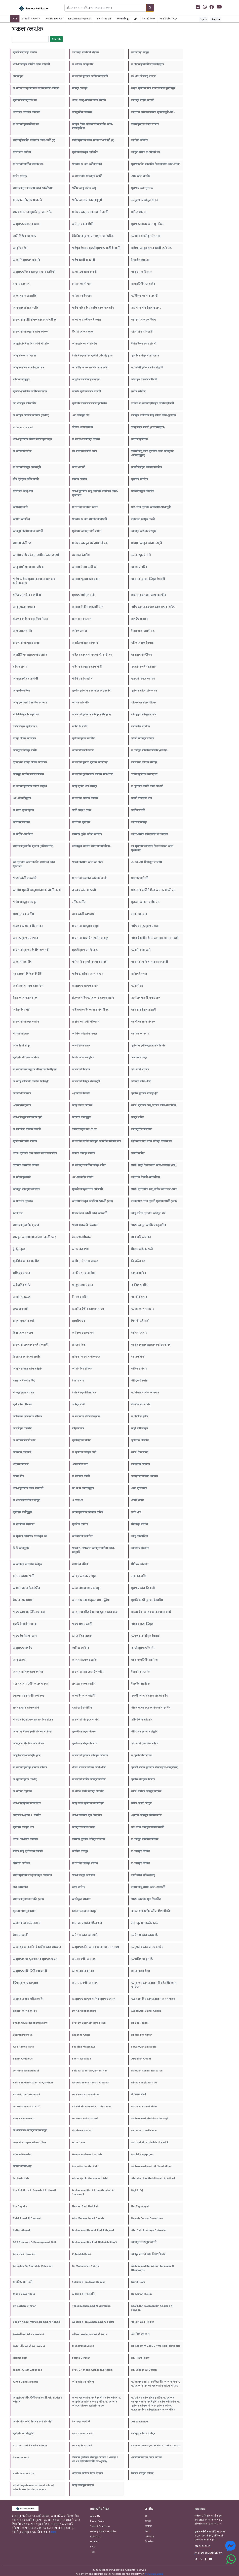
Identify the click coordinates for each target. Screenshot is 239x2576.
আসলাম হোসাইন (140, 1464)
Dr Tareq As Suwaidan (85, 2094)
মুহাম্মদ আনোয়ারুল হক (144, 690)
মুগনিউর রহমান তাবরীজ (26, 1261)
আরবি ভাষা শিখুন (169, 19)
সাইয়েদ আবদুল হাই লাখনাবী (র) (90, 543)
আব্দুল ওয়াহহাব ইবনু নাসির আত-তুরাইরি (153, 415)
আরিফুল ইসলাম (81, 1899)
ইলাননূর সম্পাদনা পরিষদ (85, 52)
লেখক (148, 2521)
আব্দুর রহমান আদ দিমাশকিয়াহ (148, 2254)
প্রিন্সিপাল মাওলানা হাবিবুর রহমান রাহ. (152, 1141)
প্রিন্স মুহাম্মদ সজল (23, 1333)
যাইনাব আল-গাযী (141, 1081)
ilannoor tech (21, 2457)
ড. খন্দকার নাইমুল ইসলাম (145, 1636)
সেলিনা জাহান (139, 1333)
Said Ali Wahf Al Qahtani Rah (89, 2070)
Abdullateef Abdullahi (26, 2094)
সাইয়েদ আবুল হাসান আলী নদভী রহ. (92, 655)
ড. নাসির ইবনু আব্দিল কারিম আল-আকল (36, 88)
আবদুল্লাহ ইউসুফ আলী (144, 2242)
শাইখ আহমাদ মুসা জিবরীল (146, 1899)
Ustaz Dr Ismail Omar (144, 2130)
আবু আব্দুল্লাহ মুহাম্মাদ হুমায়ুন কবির (150, 1345)
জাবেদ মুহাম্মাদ (139, 439)
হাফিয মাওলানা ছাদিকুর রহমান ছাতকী (152, 403)
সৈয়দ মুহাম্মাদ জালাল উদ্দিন (87, 1512)
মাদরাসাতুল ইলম (140, 1971)
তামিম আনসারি (80, 702)
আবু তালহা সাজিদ (82, 1105)
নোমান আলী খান (81, 284)
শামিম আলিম (20, 1464)
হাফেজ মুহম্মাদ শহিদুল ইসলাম (88, 1839)
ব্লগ (135, 19)
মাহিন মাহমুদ (20, 176)
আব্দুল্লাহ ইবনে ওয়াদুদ (143, 2433)
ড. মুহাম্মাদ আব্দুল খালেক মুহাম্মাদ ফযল (35, 1959)
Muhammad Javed (83, 2346)
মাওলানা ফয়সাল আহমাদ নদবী (89, 878)
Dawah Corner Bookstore (147, 2218)
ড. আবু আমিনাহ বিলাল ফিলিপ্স (31, 1081)
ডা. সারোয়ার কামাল (83, 1971)
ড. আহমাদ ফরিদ (22, 451)
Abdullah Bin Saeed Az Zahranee (33, 2266)
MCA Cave (78, 2142)
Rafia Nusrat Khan (24, 2473)
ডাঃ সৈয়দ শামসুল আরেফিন (28, 986)
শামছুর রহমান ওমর (23, 1392)
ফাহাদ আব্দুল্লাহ (21, 379)
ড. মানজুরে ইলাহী (141, 555)
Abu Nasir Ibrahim (24, 2254)
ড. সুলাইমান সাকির (141, 1755)
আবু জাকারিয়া (139, 1536)
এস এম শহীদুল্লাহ (22, 798)
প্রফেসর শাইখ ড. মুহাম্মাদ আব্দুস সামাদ (93, 998)
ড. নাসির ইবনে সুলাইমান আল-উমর (32, 1731)
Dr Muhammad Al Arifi (26, 2106)
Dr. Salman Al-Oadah (144, 2370)
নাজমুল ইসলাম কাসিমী (144, 379)
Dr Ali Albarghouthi (84, 2011)
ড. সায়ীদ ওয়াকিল (23, 834)
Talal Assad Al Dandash (27, 2218)
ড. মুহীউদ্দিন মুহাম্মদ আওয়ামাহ (30, 655)
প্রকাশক (148, 2526)
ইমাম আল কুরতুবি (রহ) (25, 998)
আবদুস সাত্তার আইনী (142, 100)
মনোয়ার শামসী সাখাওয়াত (145, 998)
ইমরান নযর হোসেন (23, 1600)
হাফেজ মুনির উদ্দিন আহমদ (87, 834)
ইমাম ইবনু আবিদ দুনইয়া (26, 1225)
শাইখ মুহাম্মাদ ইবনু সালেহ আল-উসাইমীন (153, 1105)
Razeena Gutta (81, 2035)
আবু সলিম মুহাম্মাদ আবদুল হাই (148, 1213)
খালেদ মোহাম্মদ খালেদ (144, 702)
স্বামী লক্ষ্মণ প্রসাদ (81, 810)
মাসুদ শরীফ (137, 1117)
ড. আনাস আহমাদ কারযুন (86, 1588)
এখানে (53, 2532)
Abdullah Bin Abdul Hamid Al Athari (153, 2178)
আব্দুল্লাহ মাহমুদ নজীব (25, 750)
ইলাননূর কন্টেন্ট (81, 2421)
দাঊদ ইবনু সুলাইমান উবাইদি (28, 1851)
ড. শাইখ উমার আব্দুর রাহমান (88, 1791)
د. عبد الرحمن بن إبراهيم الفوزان (89, 2334)
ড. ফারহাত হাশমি (22, 631)
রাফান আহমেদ (21, 284)
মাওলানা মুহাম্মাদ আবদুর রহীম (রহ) (91, 714)
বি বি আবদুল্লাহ (21, 1548)
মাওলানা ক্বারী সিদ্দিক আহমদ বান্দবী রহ (34, 320)
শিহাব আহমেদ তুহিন (83, 1057)
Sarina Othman (81, 2358)
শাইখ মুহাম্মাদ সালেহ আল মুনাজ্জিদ (32, 439)
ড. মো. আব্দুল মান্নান (142, 1309)
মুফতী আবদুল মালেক (84, 1731)
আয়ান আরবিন (21, 519)
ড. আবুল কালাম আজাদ (145, 1839)
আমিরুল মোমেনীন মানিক (27, 1416)
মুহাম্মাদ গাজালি (140, 1440)
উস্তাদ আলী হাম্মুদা (141, 1803)
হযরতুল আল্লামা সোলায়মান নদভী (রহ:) (34, 1237)
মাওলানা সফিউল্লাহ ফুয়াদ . (146, 308)
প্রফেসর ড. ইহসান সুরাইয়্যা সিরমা (30, 619)
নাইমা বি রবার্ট (79, 726)
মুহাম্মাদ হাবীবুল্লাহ (22, 1512)
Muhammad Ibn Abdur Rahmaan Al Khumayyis (152, 2268)
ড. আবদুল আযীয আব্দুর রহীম (88, 1165)
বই (146, 2516)
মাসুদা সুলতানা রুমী (24, 1321)
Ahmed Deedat (22, 2154)
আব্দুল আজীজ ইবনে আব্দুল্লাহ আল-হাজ (95, 1612)
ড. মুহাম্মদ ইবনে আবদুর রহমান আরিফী (34, 272)
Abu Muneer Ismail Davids (88, 2218)
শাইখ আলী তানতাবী (83, 260)
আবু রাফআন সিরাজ (24, 355)
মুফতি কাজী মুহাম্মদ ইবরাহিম (147, 1600)
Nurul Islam (138, 2282)
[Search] (150, 8)
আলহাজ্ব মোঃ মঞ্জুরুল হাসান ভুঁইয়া (91, 1600)
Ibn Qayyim (20, 2206)
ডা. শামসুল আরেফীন (24, 403)
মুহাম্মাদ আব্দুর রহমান (25, 2011)
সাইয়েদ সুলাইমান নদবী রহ (27, 595)
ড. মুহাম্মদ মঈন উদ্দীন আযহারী (30, 1971)
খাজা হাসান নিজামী (142, 332)
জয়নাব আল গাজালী (84, 890)
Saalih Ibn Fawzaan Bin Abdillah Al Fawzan (152, 2308)
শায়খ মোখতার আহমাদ (25, 1839)
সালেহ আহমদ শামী (23, 1576)
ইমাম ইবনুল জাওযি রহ (84, 1129)
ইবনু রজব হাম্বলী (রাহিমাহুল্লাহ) (148, 427)
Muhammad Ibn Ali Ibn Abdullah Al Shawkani (93, 2192)
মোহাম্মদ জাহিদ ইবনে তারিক (87, 2473)
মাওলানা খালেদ (140, 1069)
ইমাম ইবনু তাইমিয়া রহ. (84, 1392)
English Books (104, 19)
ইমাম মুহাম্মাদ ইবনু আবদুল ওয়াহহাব (32, 1875)
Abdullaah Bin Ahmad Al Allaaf (90, 2082)
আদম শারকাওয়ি (22, 2166)
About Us (95, 2516)
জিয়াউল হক (138, 1261)
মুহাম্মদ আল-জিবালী (143, 1588)
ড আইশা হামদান (22, 1093)
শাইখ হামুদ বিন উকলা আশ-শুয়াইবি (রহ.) (153, 1165)
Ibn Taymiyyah (140, 2206)
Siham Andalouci (23, 2059)
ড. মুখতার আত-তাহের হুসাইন (147, 1947)
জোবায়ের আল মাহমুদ (84, 1911)
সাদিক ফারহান (139, 212)
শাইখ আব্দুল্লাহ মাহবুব (25, 902)
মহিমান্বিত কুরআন (31, 19)
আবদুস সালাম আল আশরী (28, 531)
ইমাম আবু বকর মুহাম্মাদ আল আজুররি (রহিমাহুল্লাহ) (152, 453)
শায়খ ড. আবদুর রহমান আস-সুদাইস (150, 1708)
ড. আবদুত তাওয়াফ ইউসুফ (27, 1564)
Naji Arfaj (137, 2190)
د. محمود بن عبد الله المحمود (28, 2334)
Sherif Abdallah (81, 2059)
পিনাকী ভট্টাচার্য (139, 1321)
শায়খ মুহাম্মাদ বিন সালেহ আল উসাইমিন (35, 1153)
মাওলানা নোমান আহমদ (85, 798)
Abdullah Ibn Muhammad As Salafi (93, 2322)
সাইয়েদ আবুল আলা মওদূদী (146, 543)
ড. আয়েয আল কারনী (84, 272)
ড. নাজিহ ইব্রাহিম (22, 1791)
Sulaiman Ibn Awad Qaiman (88, 2282)
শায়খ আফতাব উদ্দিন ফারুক (29, 1612)
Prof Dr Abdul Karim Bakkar (30, 2445)
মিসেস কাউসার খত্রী (142, 1249)
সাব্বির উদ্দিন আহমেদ (24, 738)
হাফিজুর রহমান (21, 1273)
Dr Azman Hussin (141, 2294)
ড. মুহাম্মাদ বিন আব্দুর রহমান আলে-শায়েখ (95, 1947)
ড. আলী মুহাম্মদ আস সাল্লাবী (147, 367)
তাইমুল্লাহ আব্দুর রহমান (143, 714)
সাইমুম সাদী (78, 1404)
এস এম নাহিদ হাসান (82, 1177)
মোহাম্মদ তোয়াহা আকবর (26, 112)
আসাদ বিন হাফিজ (82, 1369)
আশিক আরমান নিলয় (84, 1033)
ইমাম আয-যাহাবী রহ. (143, 631)
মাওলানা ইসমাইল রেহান (85, 507)
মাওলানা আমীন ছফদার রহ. (28, 164)
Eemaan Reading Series (80, 19)
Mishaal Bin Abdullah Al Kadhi (149, 2142)
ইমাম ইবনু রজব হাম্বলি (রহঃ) (28, 1899)
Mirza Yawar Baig (24, 2294)
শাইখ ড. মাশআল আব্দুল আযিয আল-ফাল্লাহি (93, 1550)
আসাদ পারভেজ (21, 1297)
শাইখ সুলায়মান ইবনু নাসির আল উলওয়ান (154, 1189)
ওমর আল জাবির (140, 176)
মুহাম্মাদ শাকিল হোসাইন (26, 1057)
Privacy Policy (97, 2521)
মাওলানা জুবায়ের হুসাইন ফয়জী (30, 1345)
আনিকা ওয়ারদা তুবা (83, 1333)
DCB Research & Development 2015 (34, 2242)
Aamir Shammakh (23, 2118)
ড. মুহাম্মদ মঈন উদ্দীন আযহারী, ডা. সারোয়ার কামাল (37, 2400)
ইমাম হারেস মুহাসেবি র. (25, 726)
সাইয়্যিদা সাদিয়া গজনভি (144, 1476)
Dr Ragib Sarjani (82, 2445)
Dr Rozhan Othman (24, 2306)
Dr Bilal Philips (140, 2023)
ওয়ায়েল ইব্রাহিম (81, 555)
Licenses (94, 2541)
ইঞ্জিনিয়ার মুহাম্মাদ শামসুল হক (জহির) (93, 236)
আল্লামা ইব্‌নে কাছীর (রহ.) (27, 1755)
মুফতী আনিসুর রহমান (25, 52)
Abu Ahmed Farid (23, 2047)
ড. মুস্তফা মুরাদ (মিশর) (25, 1779)
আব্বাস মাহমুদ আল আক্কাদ (27, 1369)
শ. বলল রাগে (138, 2094)
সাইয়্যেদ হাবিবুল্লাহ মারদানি (27, 200)
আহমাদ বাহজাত (140, 1548)
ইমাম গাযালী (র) (22, 543)
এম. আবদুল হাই (80, 415)
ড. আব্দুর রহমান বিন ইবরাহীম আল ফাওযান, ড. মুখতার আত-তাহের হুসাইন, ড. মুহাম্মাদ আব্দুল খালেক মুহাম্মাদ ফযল (96, 2402)
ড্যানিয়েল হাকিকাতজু (143, 1875)
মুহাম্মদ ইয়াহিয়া (139, 479)
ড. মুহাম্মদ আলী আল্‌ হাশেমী (147, 786)
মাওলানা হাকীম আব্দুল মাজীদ (89, 1779)
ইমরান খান (78, 1380)
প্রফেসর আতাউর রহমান (26, 1165)
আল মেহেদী (78, 467)
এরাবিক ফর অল (140, 2334)
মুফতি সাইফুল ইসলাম (143, 1779)
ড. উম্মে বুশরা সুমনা (23, 810)
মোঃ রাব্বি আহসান (141, 1237)
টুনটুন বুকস (19, 1249)
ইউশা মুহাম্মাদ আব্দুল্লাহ (25, 1983)
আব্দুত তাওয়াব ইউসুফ (84, 1576)
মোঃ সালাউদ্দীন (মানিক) (144, 1660)
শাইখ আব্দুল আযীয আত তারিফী (31, 64)
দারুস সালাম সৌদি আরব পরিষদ (30, 1684)
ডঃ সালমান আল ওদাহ (84, 451)
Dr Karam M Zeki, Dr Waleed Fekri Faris (155, 2346)
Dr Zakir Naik (21, 2178)
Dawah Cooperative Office (29, 2142)
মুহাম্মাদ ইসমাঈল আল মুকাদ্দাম (89, 403)
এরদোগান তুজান (22, 1105)
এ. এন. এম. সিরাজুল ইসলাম (146, 862)
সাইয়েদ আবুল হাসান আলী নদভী (90, 212)
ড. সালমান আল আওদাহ (145, 1392)
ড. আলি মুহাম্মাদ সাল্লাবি (26, 260)
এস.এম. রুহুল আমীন (83, 1684)
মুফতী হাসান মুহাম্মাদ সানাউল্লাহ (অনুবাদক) (154, 1767)
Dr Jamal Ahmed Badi (26, 2070)
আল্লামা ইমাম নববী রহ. (84, 567)
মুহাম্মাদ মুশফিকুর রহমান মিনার (148, 1045)
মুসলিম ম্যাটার (80, 1524)
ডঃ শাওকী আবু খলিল (143, 76)
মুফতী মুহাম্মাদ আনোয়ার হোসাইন (149, 1696)
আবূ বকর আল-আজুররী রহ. (28, 367)
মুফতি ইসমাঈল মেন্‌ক (25, 1624)
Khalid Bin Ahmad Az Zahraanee (91, 2106)
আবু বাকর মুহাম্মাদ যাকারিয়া (88, 1803)
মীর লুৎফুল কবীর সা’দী (26, 479)
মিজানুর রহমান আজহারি (26, 1357)
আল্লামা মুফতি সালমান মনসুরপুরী (149, 962)
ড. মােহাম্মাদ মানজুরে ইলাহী (87, 176)
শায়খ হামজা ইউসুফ (142, 1624)
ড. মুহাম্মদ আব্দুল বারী (84, 1452)
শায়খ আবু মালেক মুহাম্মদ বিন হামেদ (33, 1719)
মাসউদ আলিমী (139, 878)
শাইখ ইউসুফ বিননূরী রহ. (26, 714)
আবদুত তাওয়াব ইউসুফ (143, 531)
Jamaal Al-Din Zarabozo (27, 2370)
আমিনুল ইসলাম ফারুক (85, 1261)
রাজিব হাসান (20, 667)
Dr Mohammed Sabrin (85, 2266)
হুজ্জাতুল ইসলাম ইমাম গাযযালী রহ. (91, 846)
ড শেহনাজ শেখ (80, 1249)
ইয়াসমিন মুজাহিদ (140, 1672)
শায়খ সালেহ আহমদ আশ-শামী (89, 1767)
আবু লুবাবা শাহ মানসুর (84, 786)
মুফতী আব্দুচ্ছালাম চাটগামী (87, 1189)
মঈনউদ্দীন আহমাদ (141, 1719)
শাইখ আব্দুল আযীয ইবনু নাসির (148, 1225)
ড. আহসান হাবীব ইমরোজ (86, 1416)
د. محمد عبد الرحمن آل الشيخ (29, 2346)
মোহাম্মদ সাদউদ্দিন (141, 655)
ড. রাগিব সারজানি (141, 950)
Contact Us (95, 2536)
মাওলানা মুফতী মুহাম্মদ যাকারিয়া (90, 762)
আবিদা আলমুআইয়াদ (143, 320)
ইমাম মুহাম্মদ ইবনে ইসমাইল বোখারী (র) (93, 140)
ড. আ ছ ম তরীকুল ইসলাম (145, 236)
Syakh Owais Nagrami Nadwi (30, 2023)
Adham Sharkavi (23, 427)
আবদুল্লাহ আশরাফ (141, 1129)
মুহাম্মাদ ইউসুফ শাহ (23, 1827)
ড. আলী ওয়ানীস (22, 962)
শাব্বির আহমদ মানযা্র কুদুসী (87, 200)
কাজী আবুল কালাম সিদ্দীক (146, 467)
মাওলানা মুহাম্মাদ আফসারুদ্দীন (148, 595)
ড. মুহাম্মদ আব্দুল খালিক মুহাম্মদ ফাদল (93, 1999)
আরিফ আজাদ (139, 140)
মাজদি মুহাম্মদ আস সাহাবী (86, 391)
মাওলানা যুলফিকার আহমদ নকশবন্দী (92, 774)
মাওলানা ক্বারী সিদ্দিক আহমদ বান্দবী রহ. (153, 890)
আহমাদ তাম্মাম (21, 822)
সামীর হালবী (138, 810)
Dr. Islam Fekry (140, 2358)
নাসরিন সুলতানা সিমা (83, 1273)
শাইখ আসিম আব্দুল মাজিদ (146, 1791)
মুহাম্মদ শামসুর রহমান (24, 1911)
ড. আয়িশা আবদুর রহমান (86, 439)
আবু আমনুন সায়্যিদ (83, 2382)
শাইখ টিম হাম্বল (139, 1452)
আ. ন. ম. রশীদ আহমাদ (85, 1983)
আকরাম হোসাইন (140, 726)
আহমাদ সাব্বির (139, 567)
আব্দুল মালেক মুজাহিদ (84, 1660)
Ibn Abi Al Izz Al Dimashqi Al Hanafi (34, 2190)
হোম (15, 19)
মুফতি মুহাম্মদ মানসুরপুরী (144, 1093)
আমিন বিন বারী (21, 1010)
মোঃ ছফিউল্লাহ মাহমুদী (143, 1010)
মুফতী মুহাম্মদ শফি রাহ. (85, 950)
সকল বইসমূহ (123, 19)
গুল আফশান (20, 1887)
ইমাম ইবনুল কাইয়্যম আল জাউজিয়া (33, 188)
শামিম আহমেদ (21, 1033)
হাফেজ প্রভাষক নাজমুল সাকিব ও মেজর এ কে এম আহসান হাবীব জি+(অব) (95, 2459)
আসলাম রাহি (20, 507)
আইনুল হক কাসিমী (82, 224)
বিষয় (147, 2531)
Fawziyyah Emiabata (144, 2047)
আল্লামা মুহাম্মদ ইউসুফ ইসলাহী (148, 579)
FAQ (92, 2547)
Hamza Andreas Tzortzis (87, 2154)
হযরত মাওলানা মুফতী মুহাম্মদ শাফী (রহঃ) (154, 1201)
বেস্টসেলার (149, 2536)
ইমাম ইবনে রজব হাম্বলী (144, 344)
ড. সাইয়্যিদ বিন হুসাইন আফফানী (90, 367)
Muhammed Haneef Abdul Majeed (93, 2230)
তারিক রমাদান (139, 1369)
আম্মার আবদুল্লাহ (81, 1117)
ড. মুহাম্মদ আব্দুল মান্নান (85, 986)
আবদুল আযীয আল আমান (28, 774)
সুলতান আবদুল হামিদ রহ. (145, 902)
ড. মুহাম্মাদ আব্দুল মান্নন (144, 200)
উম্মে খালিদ (78, 1887)
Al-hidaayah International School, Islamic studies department (33, 2487)
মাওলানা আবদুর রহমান (26, 1022)
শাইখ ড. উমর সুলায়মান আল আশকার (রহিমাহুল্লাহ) (34, 581)
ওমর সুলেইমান (139, 1488)
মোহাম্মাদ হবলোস (81, 619)
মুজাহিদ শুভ (78, 1321)
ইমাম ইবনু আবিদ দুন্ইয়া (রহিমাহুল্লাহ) (92, 355)
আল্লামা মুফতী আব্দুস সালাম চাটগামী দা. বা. (37, 890)
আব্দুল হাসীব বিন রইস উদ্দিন (28, 1743)
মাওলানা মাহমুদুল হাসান (85, 1719)
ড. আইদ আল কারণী (83, 1696)
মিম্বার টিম (18, 1476)
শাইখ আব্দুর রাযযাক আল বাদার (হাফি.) (153, 607)
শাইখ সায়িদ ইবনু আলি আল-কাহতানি (93, 308)
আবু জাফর (19, 1660)
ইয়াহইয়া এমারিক (140, 1684)
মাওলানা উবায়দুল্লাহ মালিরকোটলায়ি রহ (35, 1069)
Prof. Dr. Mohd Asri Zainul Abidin (92, 2370)
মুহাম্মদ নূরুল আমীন (83, 738)
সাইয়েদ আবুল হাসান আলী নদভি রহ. (151, 248)
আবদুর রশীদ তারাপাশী (25, 679)
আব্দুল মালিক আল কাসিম (28, 1672)
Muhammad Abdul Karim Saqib (150, 2118)
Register (216, 19)
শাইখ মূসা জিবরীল (82, 679)
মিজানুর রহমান (139, 1524)
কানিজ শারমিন (139, 1285)
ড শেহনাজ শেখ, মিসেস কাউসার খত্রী (32, 2421)
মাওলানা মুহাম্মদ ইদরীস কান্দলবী (90, 76)
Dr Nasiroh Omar (141, 2035)
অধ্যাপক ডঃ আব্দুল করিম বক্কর (30, 2130)
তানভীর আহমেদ (81, 1045)
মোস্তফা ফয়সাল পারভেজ (86, 1357)
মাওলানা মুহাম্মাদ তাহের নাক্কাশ (30, 786)
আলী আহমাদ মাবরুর (143, 1022)
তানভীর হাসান (139, 1297)
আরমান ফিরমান (22, 1452)
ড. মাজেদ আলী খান (24, 1440)
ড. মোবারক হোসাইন (24, 1524)
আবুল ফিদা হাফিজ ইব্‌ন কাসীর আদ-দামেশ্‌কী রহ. (92, 126)
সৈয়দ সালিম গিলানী (83, 750)
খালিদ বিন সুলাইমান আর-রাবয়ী (89, 962)
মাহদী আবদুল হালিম (142, 738)
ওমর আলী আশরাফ (83, 914)
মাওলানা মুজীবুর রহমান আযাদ (30, 1767)
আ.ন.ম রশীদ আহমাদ (84, 1959)
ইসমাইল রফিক (80, 1564)
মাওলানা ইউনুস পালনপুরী (27, 467)
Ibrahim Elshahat (82, 2130)
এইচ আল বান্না (80, 1464)
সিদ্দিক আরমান (140, 1564)
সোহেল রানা (138, 1357)
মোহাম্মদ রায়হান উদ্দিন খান (87, 1923)
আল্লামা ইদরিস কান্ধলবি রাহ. (87, 607)
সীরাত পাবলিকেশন (83, 427)
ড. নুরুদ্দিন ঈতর (22, 690)
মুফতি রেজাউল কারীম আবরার (30, 391)
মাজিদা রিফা (79, 1345)
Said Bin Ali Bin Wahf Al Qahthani (33, 2082)
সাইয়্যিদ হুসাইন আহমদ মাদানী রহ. (90, 1010)
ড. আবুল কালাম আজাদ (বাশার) (31, 415)
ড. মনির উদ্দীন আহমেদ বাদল (88, 1309)
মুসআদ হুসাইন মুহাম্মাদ (143, 667)
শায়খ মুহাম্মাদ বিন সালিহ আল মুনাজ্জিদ (153, 88)
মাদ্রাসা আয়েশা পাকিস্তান (85, 1022)
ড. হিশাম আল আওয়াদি (144, 1935)
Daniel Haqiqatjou (142, 2154)
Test (92, 2552)
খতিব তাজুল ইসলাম (142, 643)
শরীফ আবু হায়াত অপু (84, 188)
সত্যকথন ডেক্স (139, 1057)
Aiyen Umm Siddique (25, 2382)
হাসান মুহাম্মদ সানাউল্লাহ (144, 774)
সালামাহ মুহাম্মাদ (81, 822)
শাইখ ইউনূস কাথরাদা (83, 1875)
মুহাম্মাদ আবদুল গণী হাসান (86, 531)
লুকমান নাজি (138, 1576)
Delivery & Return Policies (103, 2531)
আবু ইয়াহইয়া (20, 248)
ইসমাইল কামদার (140, 260)
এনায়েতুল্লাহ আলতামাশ (26, 1708)
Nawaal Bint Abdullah (85, 2206)
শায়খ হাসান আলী (82, 1624)
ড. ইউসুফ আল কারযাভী (144, 296)
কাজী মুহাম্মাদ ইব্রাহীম (143, 1648)
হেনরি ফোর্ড (137, 1500)
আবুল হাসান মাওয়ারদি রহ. (146, 152)
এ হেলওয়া (77, 1500)
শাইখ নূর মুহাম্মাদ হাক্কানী (144, 1731)
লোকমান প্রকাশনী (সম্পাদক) (28, 1696)
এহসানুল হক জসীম (23, 914)
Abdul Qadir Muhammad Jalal (90, 2178)
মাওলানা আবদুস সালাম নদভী (147, 1827)
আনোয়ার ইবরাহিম (82, 1536)
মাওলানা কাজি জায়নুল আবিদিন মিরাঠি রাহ (96, 1141)
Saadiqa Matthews (83, 2047)
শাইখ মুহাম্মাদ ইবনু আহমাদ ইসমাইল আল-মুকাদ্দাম (95, 493)
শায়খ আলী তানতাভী (25, 878)
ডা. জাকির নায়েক (82, 1636)
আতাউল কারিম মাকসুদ (144, 762)
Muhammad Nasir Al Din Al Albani (151, 2166)
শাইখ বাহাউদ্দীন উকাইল (85, 1225)
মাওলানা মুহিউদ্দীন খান (26, 124)
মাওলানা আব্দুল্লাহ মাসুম (26, 643)
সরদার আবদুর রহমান (83, 1153)
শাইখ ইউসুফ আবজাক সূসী (27, 1117)
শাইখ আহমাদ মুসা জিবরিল (87, 1815)
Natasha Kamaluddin (144, 2106)
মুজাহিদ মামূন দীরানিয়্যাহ (145, 355)
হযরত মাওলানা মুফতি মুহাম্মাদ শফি (32, 212)
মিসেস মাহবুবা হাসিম (142, 2473)
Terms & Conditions (100, 2526)
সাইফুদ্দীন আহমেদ (82, 112)
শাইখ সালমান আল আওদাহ (87, 862)
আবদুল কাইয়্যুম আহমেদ (26, 1189)
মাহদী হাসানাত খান (141, 798)
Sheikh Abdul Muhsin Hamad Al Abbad (36, 2322)
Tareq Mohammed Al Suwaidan (91, 2306)
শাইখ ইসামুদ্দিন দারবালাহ (27, 1803)
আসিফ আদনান (140, 1033)
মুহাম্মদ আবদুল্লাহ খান (25, 100)
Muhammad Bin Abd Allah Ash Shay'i (94, 2242)
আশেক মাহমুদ (139, 822)
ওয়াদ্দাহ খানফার (81, 1093)
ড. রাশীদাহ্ (137, 986)
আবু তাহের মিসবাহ (141, 272)
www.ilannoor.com (154, 2574)
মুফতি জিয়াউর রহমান (25, 1141)
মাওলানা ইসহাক (81, 1069)
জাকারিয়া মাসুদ (140, 52)
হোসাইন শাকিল (21, 1863)
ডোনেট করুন (148, 19)
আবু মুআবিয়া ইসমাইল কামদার (30, 702)
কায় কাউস (78, 1428)
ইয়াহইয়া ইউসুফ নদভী (143, 519)
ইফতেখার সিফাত (81, 1237)
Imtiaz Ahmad (21, 2230)
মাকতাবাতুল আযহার (142, 491)
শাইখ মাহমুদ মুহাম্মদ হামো (145, 926)
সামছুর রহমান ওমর (82, 1285)
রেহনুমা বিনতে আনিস (143, 679)
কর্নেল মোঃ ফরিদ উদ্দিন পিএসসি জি (151, 1911)
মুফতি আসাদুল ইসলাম (84, 1743)
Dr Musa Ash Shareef (85, 2118)
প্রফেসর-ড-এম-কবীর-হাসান (28, 926)
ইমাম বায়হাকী (20, 1935)
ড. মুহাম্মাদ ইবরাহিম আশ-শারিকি (31, 344)
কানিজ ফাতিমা (80, 1648)
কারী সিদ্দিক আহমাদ (24, 236)
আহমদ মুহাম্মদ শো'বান (25, 938)
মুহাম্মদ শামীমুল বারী (83, 595)
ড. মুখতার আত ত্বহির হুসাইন (28, 1999)
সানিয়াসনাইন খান (82, 296)
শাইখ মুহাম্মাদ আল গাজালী (28, 1488)
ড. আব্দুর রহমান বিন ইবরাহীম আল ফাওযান (37, 1947)
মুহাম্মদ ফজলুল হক (142, 188)
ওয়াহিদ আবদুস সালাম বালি (146, 1815)
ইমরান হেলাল (79, 479)
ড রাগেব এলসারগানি (83, 2294)
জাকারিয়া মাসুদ (21, 1045)
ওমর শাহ (18, 1213)
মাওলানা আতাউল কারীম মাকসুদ (90, 938)
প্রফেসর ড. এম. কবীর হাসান (87, 164)
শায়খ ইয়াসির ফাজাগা (25, 1636)
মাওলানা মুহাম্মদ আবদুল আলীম (90, 1755)
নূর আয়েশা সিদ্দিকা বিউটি (27, 974)
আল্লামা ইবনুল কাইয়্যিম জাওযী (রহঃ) (92, 1201)
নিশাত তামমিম (80, 1297)
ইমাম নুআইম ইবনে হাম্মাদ (145, 124)
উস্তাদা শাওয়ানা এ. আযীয (27, 1815)
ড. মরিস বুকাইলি (22, 1177)
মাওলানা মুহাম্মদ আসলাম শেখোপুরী (151, 507)
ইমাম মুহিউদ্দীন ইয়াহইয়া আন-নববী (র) (34, 140)
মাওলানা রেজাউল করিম (144, 1743)
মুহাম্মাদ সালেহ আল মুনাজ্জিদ (147, 224)
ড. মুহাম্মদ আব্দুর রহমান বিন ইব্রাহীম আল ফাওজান (154, 1985)
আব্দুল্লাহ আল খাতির (83, 1827)
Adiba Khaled (139, 2421)
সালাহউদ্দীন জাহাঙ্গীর (143, 284)
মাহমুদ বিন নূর (79, 88)
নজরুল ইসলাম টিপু (24, 1380)
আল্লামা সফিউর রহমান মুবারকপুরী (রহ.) (153, 112)
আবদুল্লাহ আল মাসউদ (84, 344)
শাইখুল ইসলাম (139, 1380)
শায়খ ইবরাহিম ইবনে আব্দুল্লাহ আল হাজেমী (154, 938)
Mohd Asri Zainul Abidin (146, 2011)
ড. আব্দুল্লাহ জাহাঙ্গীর (24, 296)
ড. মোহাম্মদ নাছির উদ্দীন (26, 1588)
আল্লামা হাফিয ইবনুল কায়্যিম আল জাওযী (36, 555)
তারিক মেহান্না (79, 631)
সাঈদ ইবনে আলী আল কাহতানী (89, 1213)
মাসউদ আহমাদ (139, 619)
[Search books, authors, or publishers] (105, 8)
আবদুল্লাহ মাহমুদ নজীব (25, 308)
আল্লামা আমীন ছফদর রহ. (86, 379)
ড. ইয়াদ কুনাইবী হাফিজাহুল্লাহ (147, 64)
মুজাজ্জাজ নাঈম (81, 1440)
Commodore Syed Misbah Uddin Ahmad (155, 2445)
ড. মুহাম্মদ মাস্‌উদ (22, 1648)
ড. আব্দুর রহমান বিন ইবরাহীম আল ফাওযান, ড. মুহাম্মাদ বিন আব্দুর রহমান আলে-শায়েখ (155, 2384)
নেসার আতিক (139, 1273)
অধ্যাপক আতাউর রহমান (26, 1923)
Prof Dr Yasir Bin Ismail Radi (89, 2023)
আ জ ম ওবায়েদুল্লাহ (83, 1488)
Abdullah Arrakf (141, 2059)
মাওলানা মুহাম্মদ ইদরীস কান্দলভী (31, 950)
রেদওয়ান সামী (20, 1309)
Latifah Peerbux (22, 2035)
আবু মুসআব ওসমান (24, 607)
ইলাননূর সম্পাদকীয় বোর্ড (144, 1923)
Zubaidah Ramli (81, 2254)
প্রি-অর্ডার (149, 2541)
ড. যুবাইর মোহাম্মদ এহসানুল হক (30, 1536)
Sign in (203, 19)
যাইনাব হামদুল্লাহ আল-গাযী (87, 667)
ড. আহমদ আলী (81, 1476)
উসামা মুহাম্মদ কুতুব (82, 332)
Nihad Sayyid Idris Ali (144, 2082)
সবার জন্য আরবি (54, 19)
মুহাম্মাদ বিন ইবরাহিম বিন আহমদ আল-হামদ (155, 164)
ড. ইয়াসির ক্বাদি (21, 1285)
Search (56, 39)
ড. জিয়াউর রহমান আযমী (27, 1129)
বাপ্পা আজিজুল (139, 1428)
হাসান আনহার (139, 914)
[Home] (30, 8)
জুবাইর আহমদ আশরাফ (85, 643)
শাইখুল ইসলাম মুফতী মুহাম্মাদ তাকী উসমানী (96, 248)
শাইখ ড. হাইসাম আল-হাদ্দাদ (87, 974)
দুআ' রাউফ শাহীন (82, 1708)
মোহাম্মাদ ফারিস (22, 152)
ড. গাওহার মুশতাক (23, 1201)
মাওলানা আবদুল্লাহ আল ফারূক (30, 332)
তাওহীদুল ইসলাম (22, 1428)
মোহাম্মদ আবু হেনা (23, 491)
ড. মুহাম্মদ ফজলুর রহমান (26, 224)
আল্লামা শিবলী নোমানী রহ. (146, 1177)
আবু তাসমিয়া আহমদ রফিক (28, 567)
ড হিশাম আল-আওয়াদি (85, 1935)
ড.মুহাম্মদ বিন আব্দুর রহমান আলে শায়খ (153, 1999)
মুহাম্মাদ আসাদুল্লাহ (23, 2433)
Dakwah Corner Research (146, 2070)
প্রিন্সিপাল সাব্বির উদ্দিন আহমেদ (30, 762)
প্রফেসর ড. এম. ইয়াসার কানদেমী (89, 519)
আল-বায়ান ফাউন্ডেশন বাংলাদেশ (149, 834)
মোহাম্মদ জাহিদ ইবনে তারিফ (146, 2457)
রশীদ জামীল (138, 391)
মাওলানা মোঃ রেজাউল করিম (88, 1672)
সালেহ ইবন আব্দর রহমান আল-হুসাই (151, 1612)
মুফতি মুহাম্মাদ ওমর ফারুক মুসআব (91, 690)
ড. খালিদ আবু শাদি (82, 64)
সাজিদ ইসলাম (139, 974)
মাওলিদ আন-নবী (22, 2282)
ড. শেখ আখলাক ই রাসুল (26, 1500)
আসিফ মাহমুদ (80, 1851)
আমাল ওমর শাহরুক (142, 2322)
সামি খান (136, 1512)
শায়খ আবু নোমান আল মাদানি (89, 100)
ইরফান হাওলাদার (140, 1404)
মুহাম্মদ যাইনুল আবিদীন (85, 152)
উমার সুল (18, 76)
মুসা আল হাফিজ (22, 1404)
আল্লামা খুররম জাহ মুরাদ (85, 579)
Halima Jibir (20, 2358)
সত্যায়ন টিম (137, 1153)
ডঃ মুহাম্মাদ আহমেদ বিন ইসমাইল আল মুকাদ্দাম (152, 848)
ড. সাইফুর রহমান (140, 1851)
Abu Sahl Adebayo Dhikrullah (149, 2230)
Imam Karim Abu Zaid (85, 2166)
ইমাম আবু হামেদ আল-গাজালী (148, 1887)
